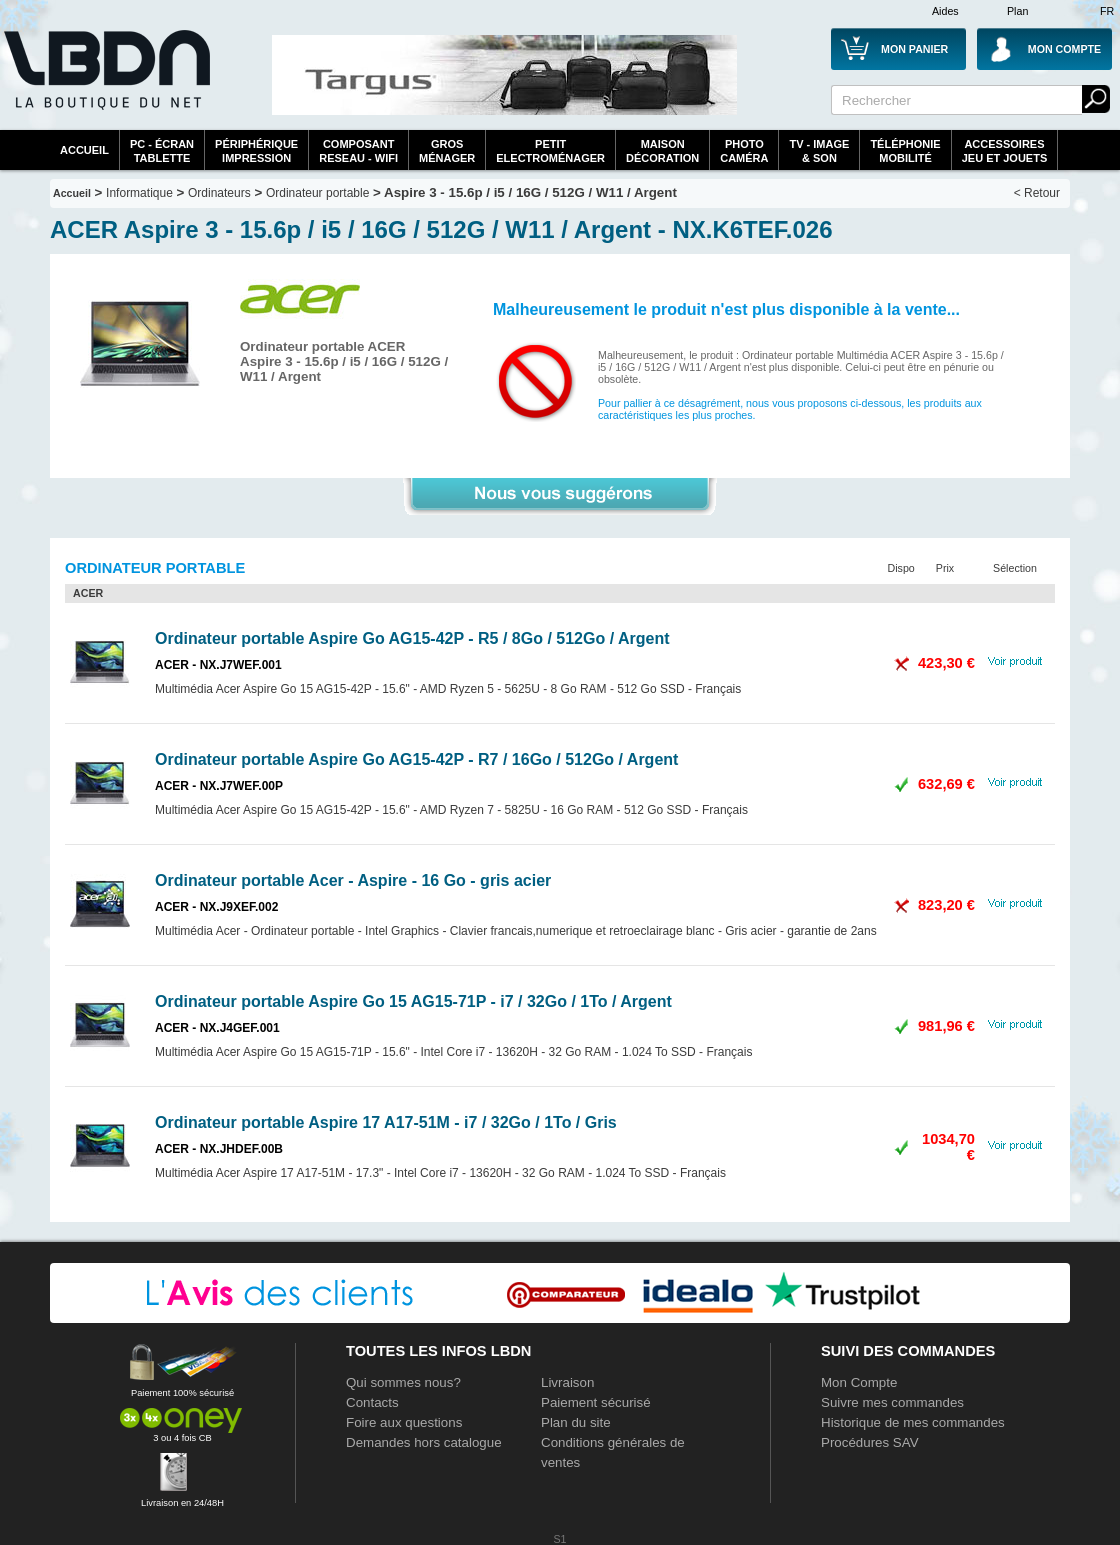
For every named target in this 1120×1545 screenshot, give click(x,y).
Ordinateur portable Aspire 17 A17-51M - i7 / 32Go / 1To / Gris (386, 1122)
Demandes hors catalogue (424, 1442)
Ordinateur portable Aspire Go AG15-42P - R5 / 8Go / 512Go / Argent (412, 638)
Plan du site (576, 1422)
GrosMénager (447, 151)
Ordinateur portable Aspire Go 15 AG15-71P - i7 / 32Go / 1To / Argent (413, 1001)
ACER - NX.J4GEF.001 (217, 1028)
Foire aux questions (404, 1422)
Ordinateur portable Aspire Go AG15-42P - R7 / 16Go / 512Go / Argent (416, 759)
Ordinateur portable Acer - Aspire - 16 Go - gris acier (353, 880)
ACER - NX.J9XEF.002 (216, 907)
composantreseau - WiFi (358, 151)
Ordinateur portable (317, 193)
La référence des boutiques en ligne (105, 82)
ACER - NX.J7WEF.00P (219, 786)
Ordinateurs (219, 193)
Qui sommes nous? (403, 1382)
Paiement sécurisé (596, 1402)
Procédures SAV (870, 1442)
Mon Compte (859, 1382)
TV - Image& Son (819, 151)
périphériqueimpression (256, 151)
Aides (945, 11)
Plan (1017, 11)
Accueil (84, 150)
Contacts (372, 1402)
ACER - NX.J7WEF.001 (218, 665)
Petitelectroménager (550, 151)
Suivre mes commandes (892, 1402)
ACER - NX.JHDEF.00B (219, 1149)
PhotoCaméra (744, 151)
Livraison (567, 1382)
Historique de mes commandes (913, 1422)
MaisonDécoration (662, 151)
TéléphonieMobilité (905, 151)
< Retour (1037, 193)
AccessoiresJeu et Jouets (1005, 151)
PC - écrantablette (162, 151)
